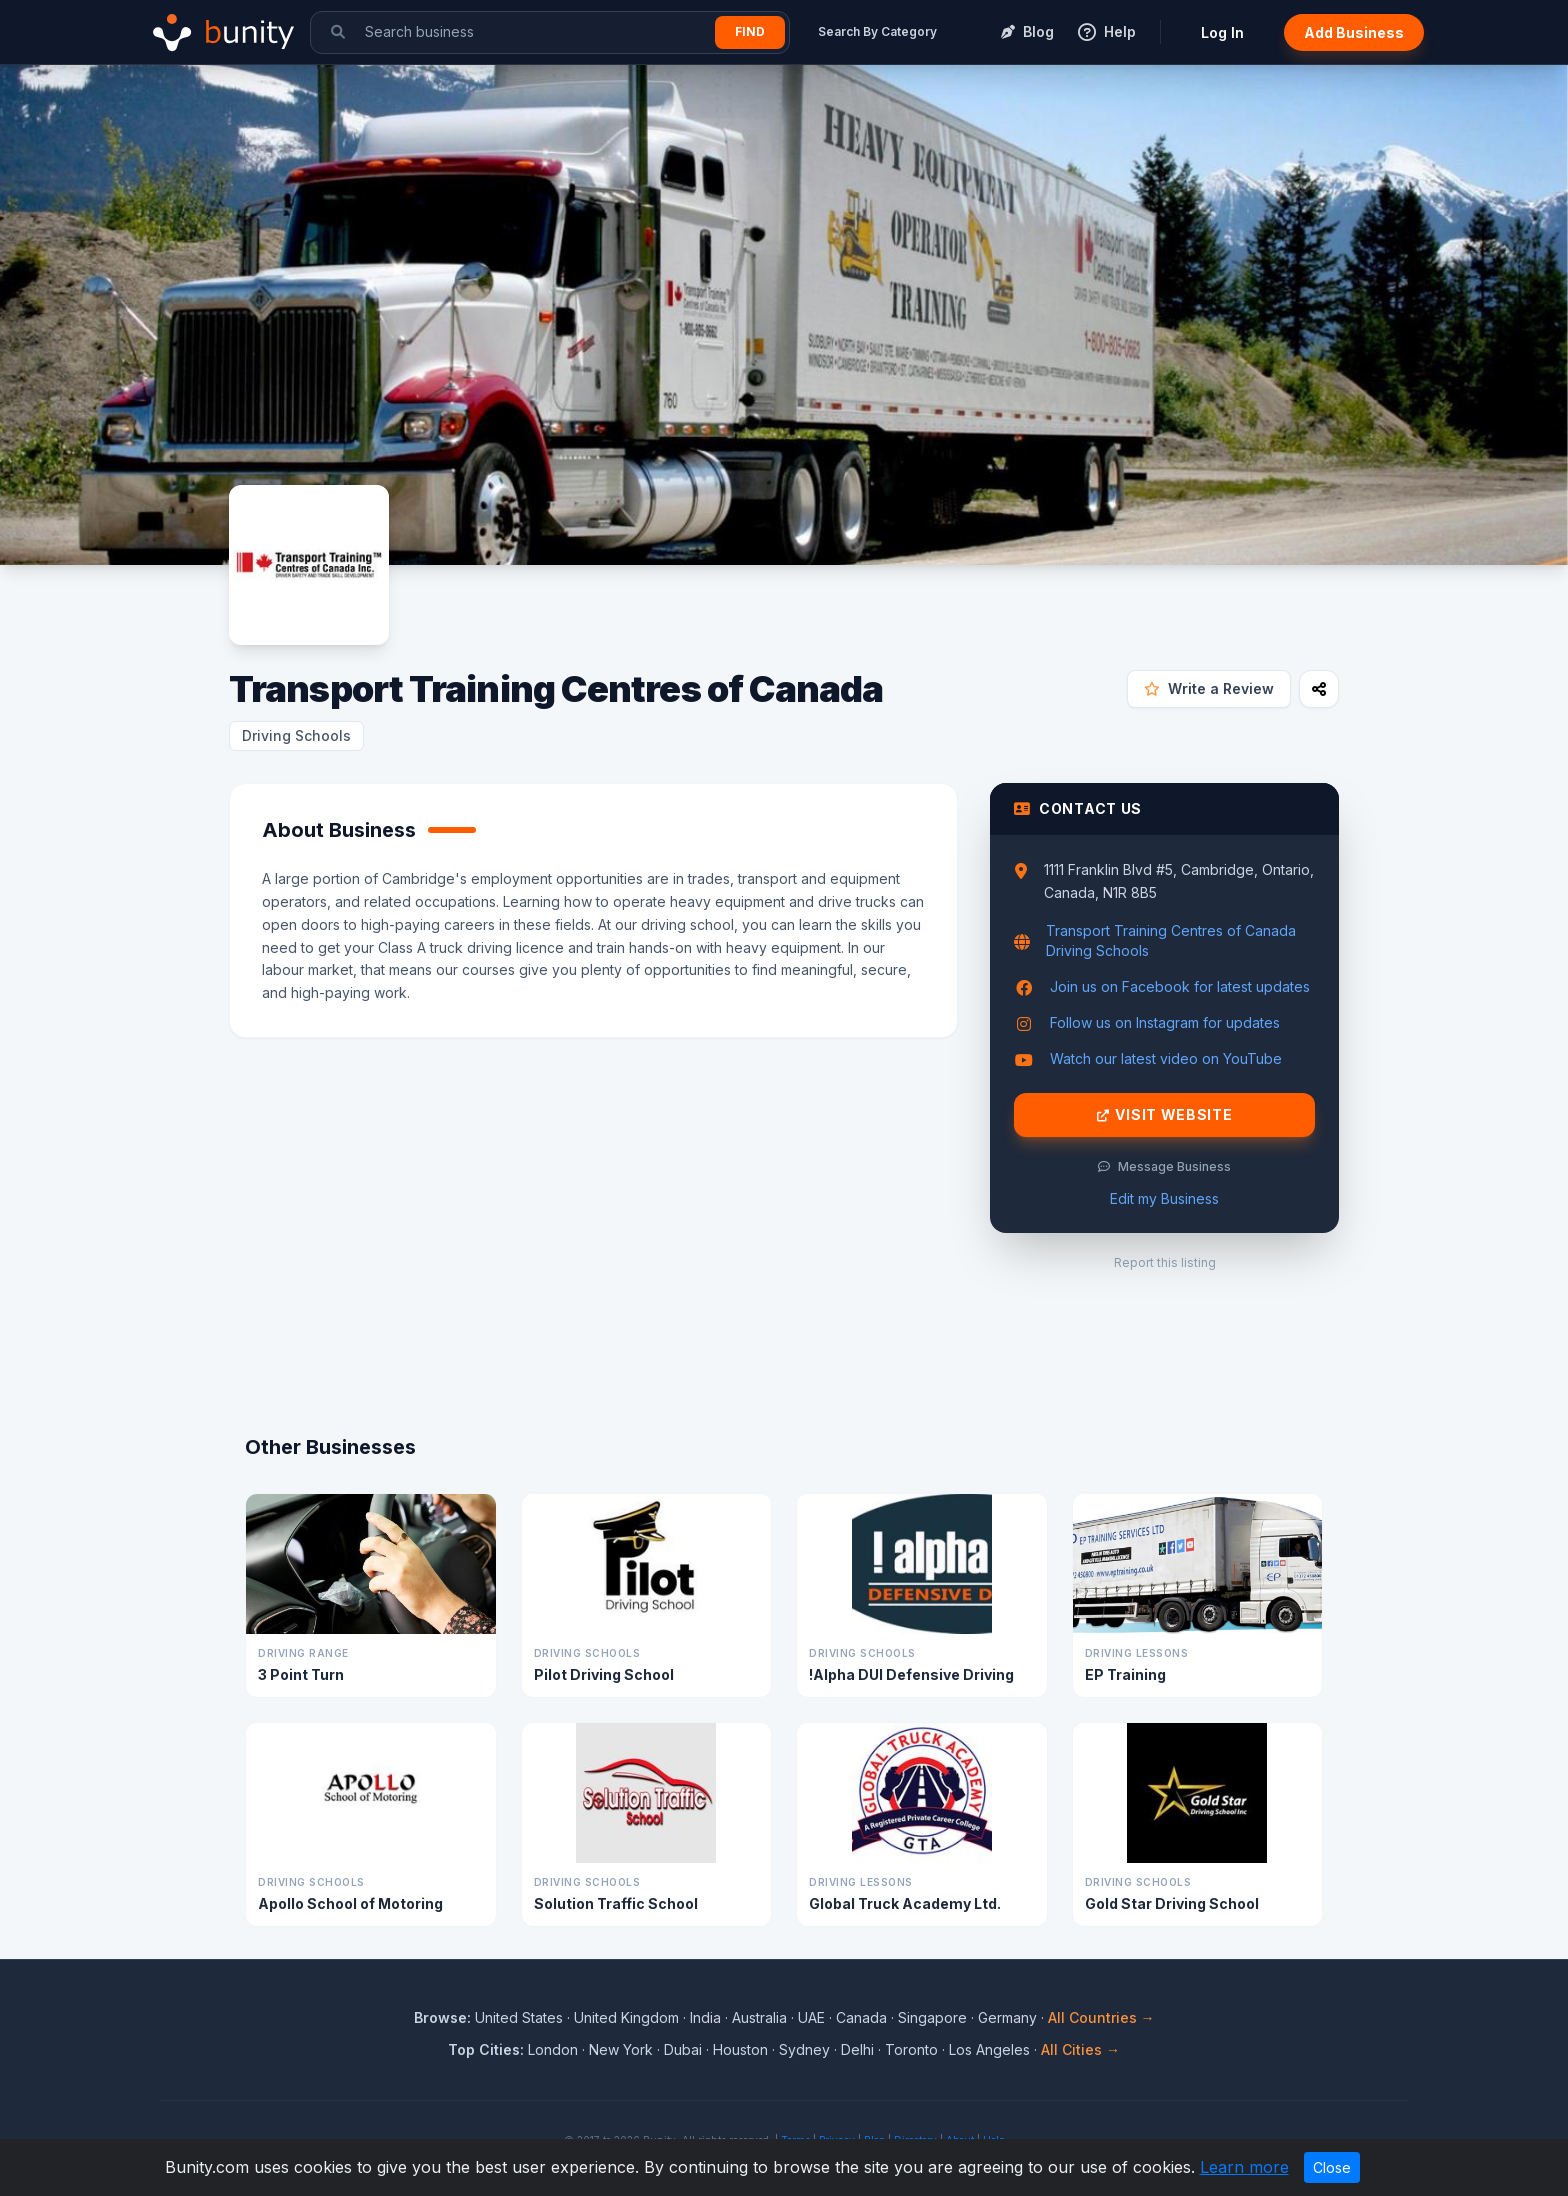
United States (519, 2017)
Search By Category (877, 31)
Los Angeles (989, 2049)
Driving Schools (296, 735)
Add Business (1354, 32)
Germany (1007, 2017)
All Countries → (1101, 2017)
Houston (740, 2049)
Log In (1222, 32)
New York (621, 2049)
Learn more (1244, 2167)
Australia (759, 2017)
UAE (811, 2017)
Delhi (857, 2049)
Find (750, 31)
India (705, 2017)
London (553, 2049)
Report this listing (1165, 1262)
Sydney (804, 2049)
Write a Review (1209, 688)
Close (1332, 2167)
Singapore (932, 2017)
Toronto (911, 2049)
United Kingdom (626, 2017)
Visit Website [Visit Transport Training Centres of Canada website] (1165, 1115)
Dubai (683, 2049)
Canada (861, 2017)
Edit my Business (1164, 1198)
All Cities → (1080, 2049)
